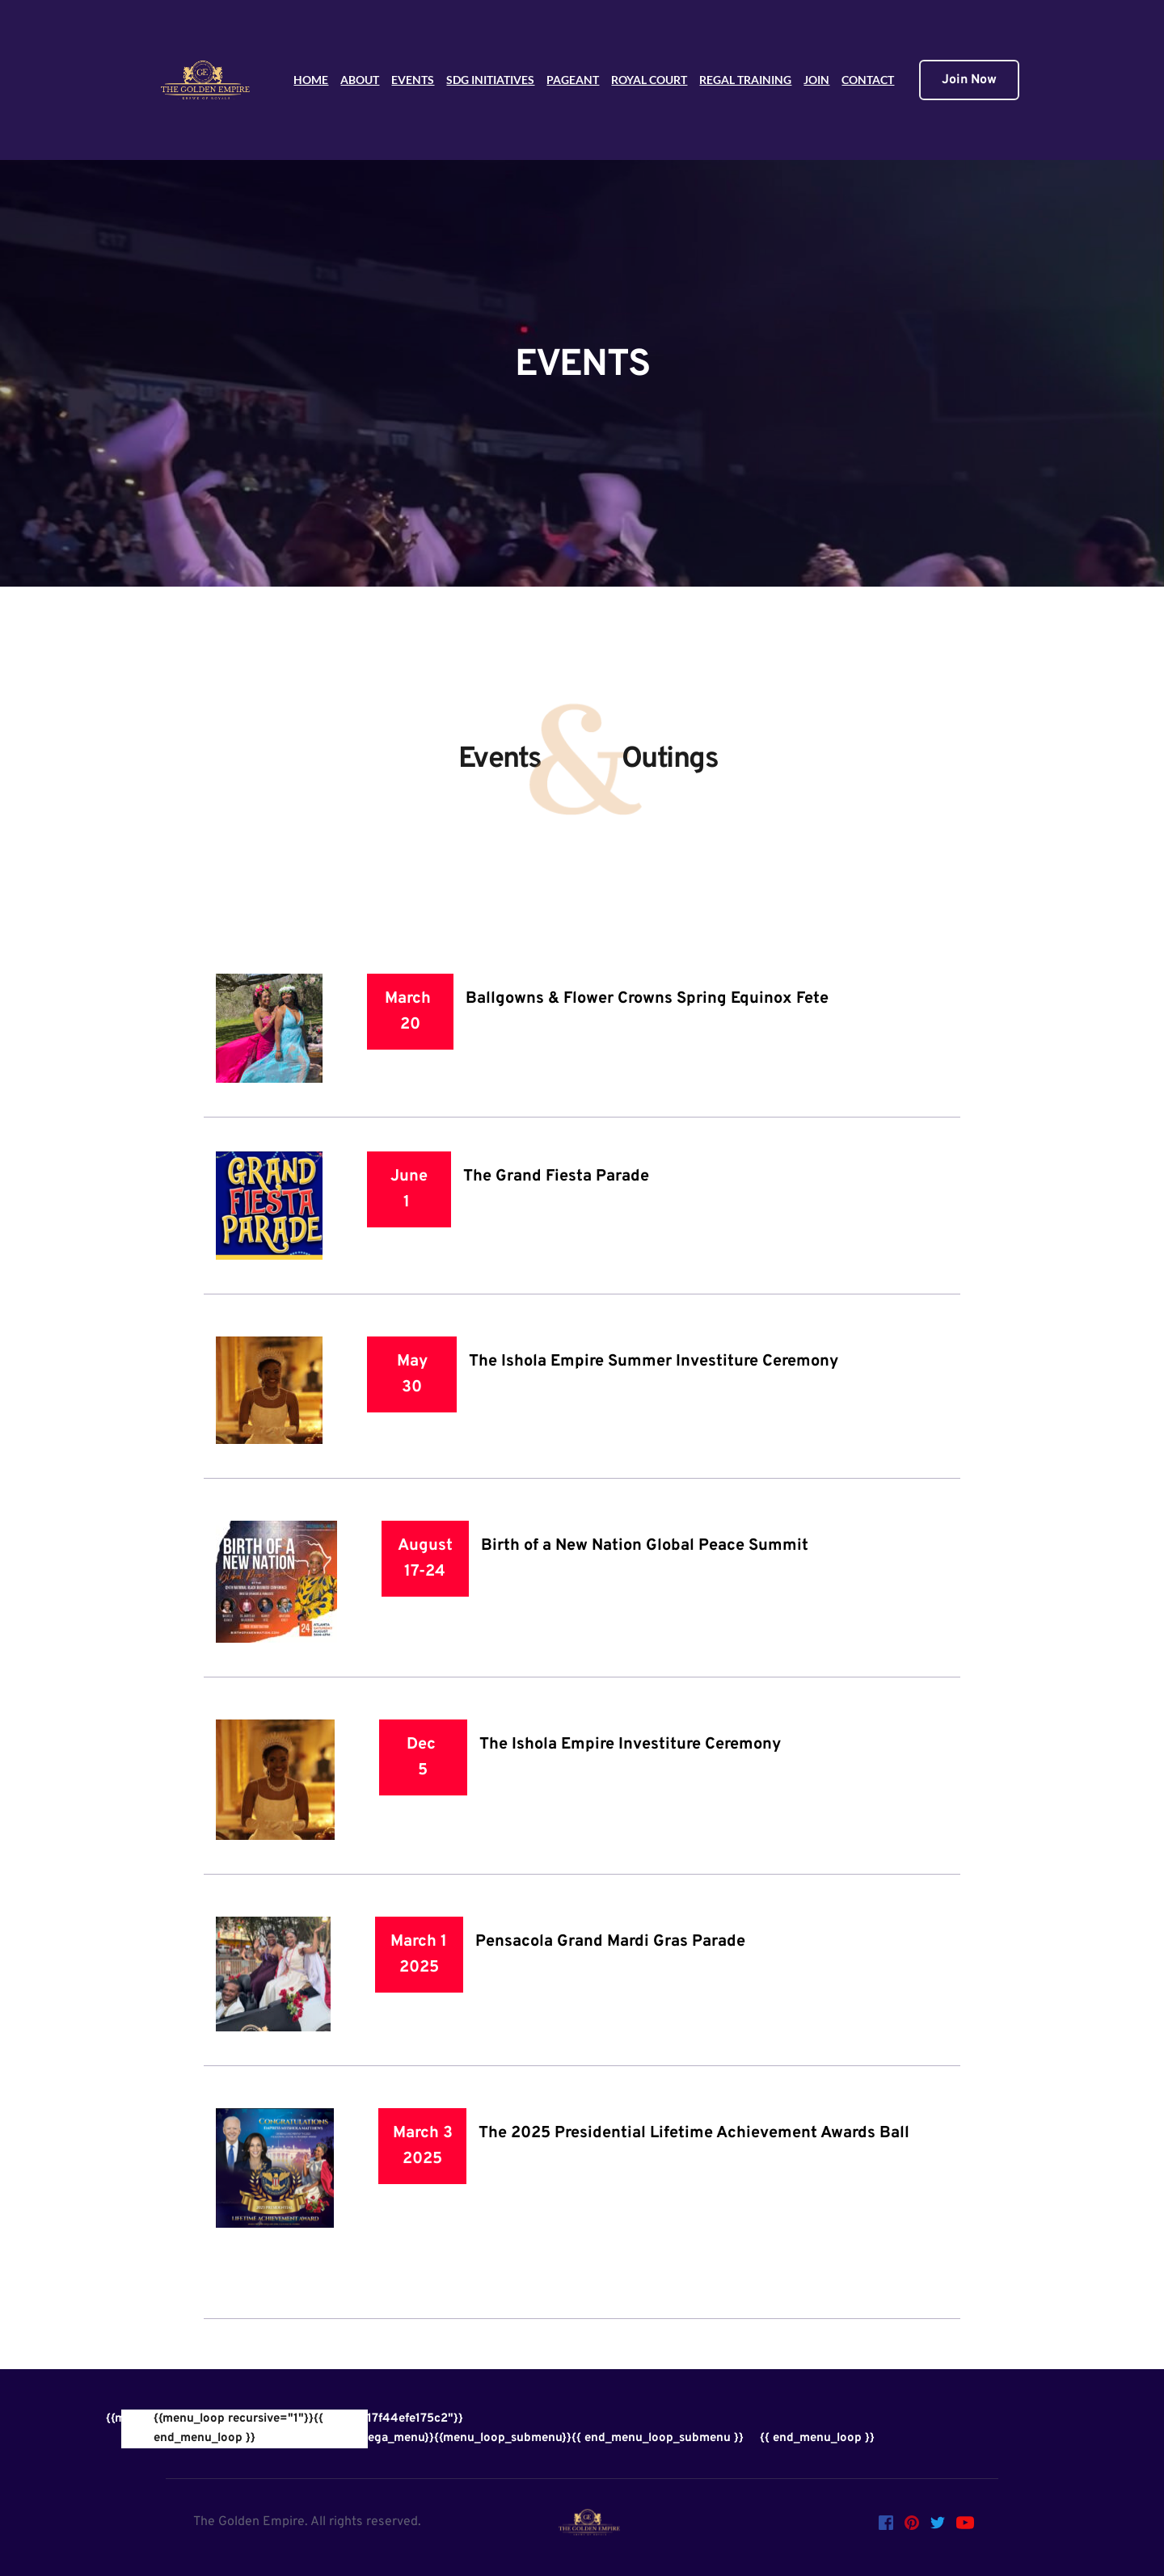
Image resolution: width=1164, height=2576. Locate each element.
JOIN (816, 79)
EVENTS (412, 79)
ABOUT (359, 79)
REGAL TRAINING (745, 79)
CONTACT (867, 79)
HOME (310, 79)
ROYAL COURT (649, 79)
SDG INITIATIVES (490, 79)
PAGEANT (572, 79)
